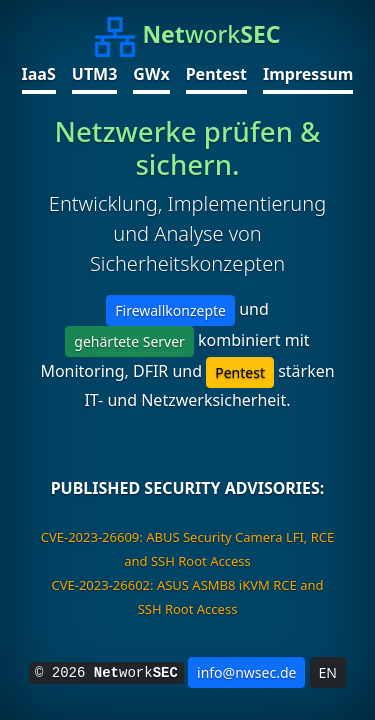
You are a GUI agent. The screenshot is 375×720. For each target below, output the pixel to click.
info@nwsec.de (246, 672)
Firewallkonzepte (170, 310)
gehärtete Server (129, 341)
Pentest (216, 74)
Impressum (308, 74)
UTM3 (95, 74)
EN (328, 672)
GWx (151, 74)
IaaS (39, 74)
